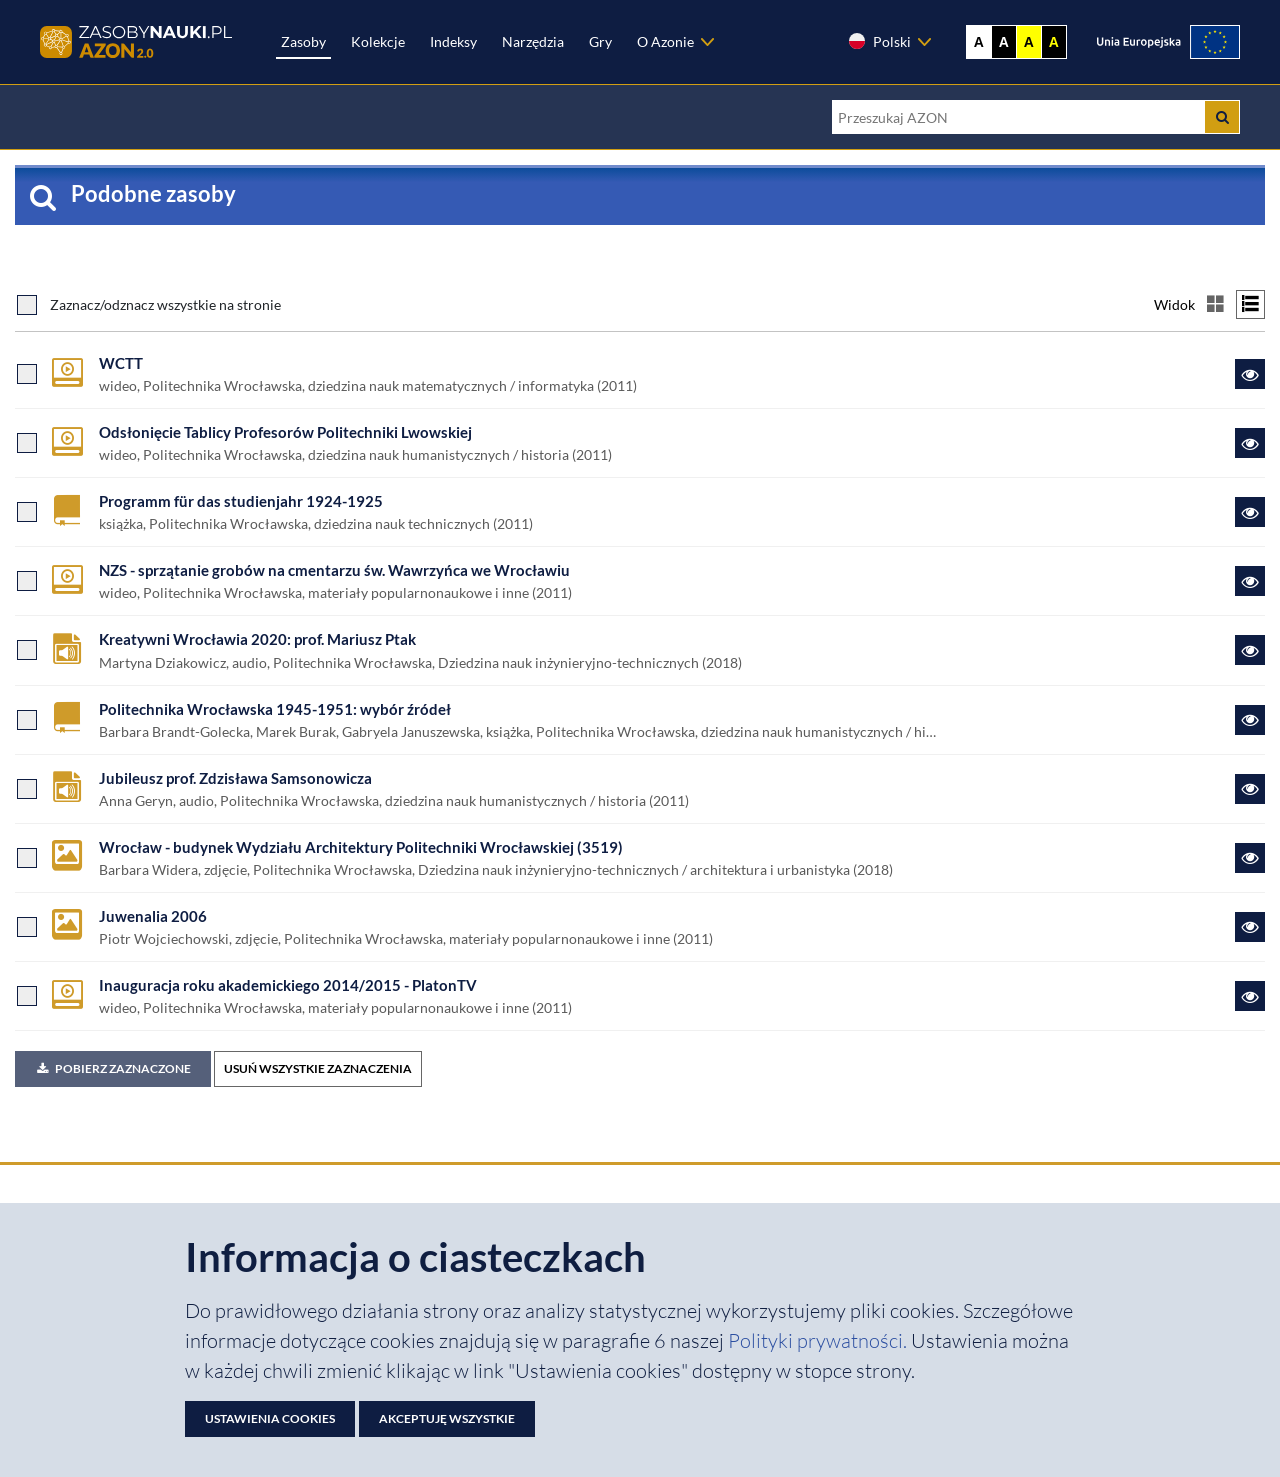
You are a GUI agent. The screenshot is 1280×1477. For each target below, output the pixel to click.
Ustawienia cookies (270, 1418)
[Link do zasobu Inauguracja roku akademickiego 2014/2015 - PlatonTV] (1250, 996)
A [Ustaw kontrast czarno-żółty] (1054, 42)
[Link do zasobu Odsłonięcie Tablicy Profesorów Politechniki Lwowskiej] (1250, 443)
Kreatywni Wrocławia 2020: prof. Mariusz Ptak (257, 639)
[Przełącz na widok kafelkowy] (1215, 304)
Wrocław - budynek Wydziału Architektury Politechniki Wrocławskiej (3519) (361, 847)
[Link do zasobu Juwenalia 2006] (1250, 927)
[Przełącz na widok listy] (1250, 304)
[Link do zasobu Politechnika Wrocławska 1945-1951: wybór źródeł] (1250, 720)
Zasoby (303, 41)
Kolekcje (378, 41)
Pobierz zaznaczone (113, 1068)
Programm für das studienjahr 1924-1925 (241, 501)
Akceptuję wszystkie (447, 1418)
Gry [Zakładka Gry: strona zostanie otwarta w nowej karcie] (600, 41)
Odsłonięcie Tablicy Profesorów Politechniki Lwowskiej (285, 432)
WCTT (121, 363)
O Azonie (665, 41)
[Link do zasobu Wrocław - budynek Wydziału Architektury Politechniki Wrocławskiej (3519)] (1250, 858)
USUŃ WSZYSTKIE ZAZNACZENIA (318, 1068)
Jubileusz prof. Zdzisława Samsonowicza (235, 778)
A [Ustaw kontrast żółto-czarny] (1029, 42)
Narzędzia (533, 41)
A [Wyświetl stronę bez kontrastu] (979, 42)
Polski (879, 41)
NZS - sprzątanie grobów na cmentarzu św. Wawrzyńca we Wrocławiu (334, 570)
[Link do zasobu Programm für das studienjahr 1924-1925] (1250, 512)
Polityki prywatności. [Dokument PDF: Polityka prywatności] (819, 1340)
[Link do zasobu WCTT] (1250, 374)
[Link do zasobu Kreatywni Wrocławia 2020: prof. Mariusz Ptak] (1250, 650)
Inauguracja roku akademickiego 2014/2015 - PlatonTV (288, 985)
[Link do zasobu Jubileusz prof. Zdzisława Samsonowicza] (1250, 789)
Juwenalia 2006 (153, 916)
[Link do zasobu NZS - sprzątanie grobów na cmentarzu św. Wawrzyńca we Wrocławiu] (1250, 581)
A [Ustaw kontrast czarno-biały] (1004, 42)
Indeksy (453, 41)
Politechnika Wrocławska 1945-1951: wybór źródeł (275, 709)
